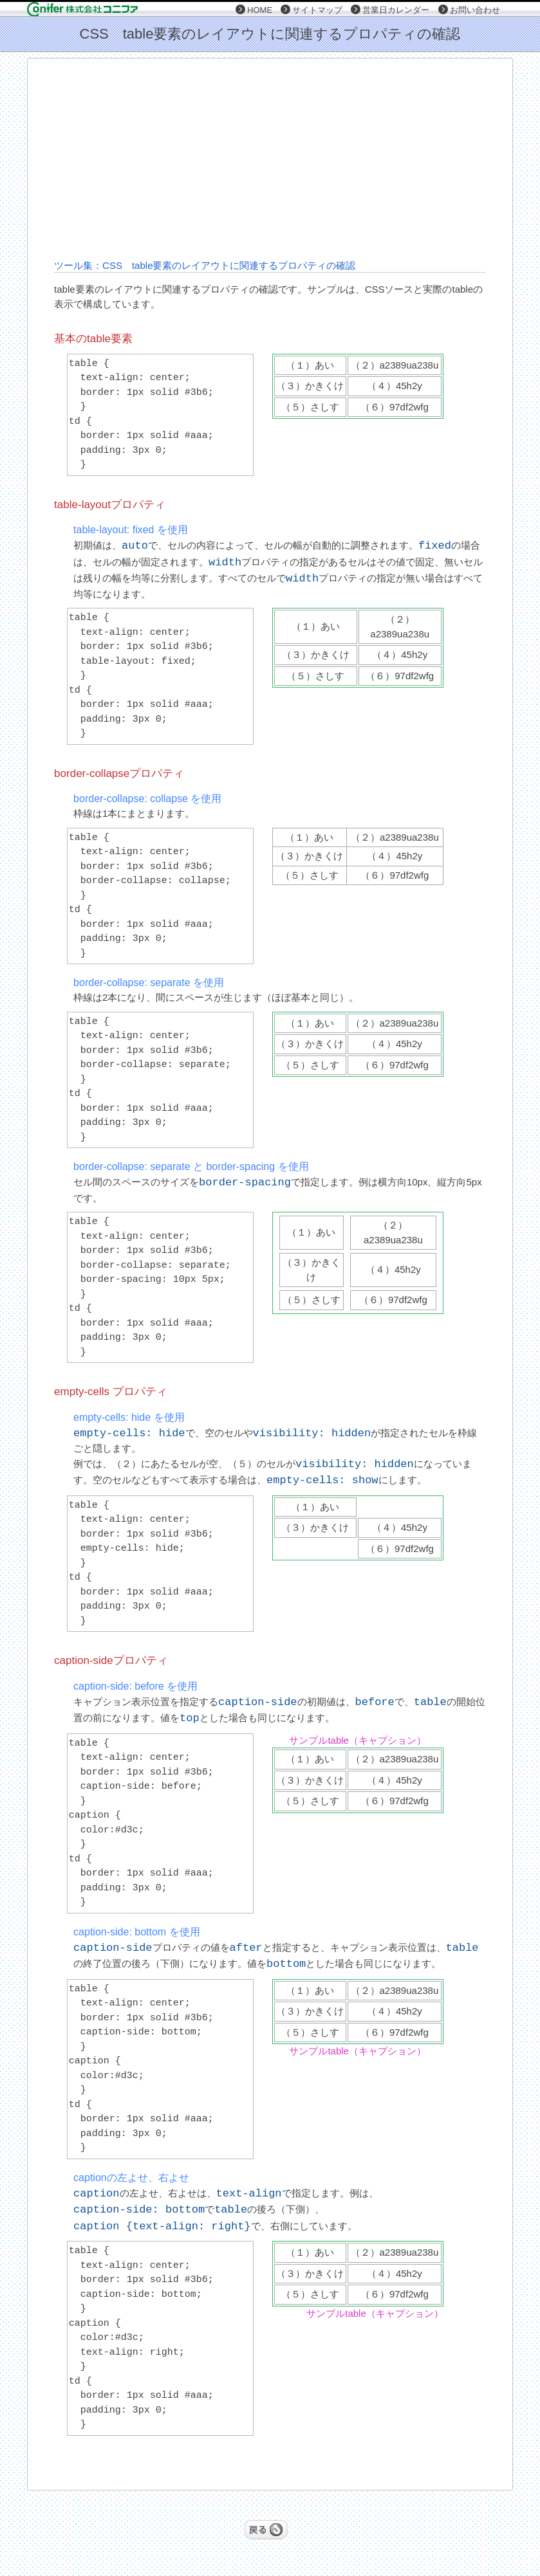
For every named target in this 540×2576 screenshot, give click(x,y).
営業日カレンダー (395, 10)
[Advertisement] (308, 158)
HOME (259, 10)
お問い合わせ (475, 10)
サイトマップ (317, 10)
